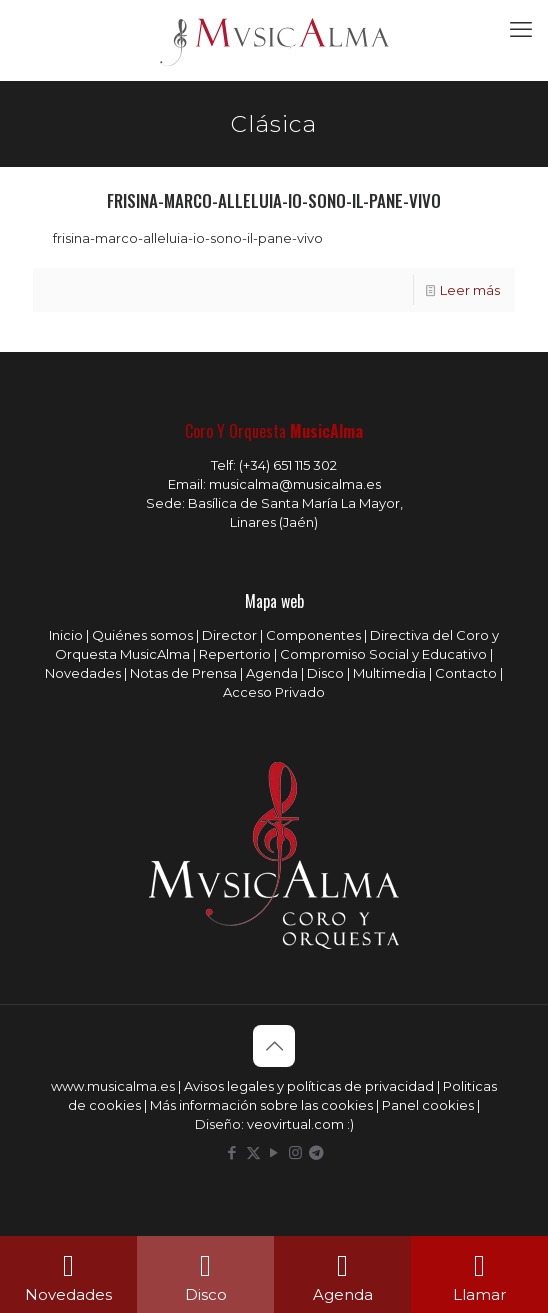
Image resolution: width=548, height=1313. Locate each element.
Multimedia (389, 673)
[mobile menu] (521, 30)
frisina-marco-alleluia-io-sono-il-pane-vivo (274, 200)
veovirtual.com (297, 1124)
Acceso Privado (274, 692)
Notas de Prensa (183, 673)
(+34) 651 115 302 (288, 465)
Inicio (66, 635)
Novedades (83, 673)
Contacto (466, 673)
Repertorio (235, 654)
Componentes (313, 635)
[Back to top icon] (274, 1046)
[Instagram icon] (295, 1152)
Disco (325, 673)
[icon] (316, 1152)
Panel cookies (428, 1105)
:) (350, 1124)
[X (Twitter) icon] (253, 1152)
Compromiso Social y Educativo (383, 654)
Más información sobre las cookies (261, 1105)
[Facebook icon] (232, 1152)
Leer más (470, 290)
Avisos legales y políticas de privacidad (309, 1086)
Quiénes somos (142, 635)
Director (229, 635)
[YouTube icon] (274, 1152)
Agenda (272, 673)
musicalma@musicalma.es (295, 484)
